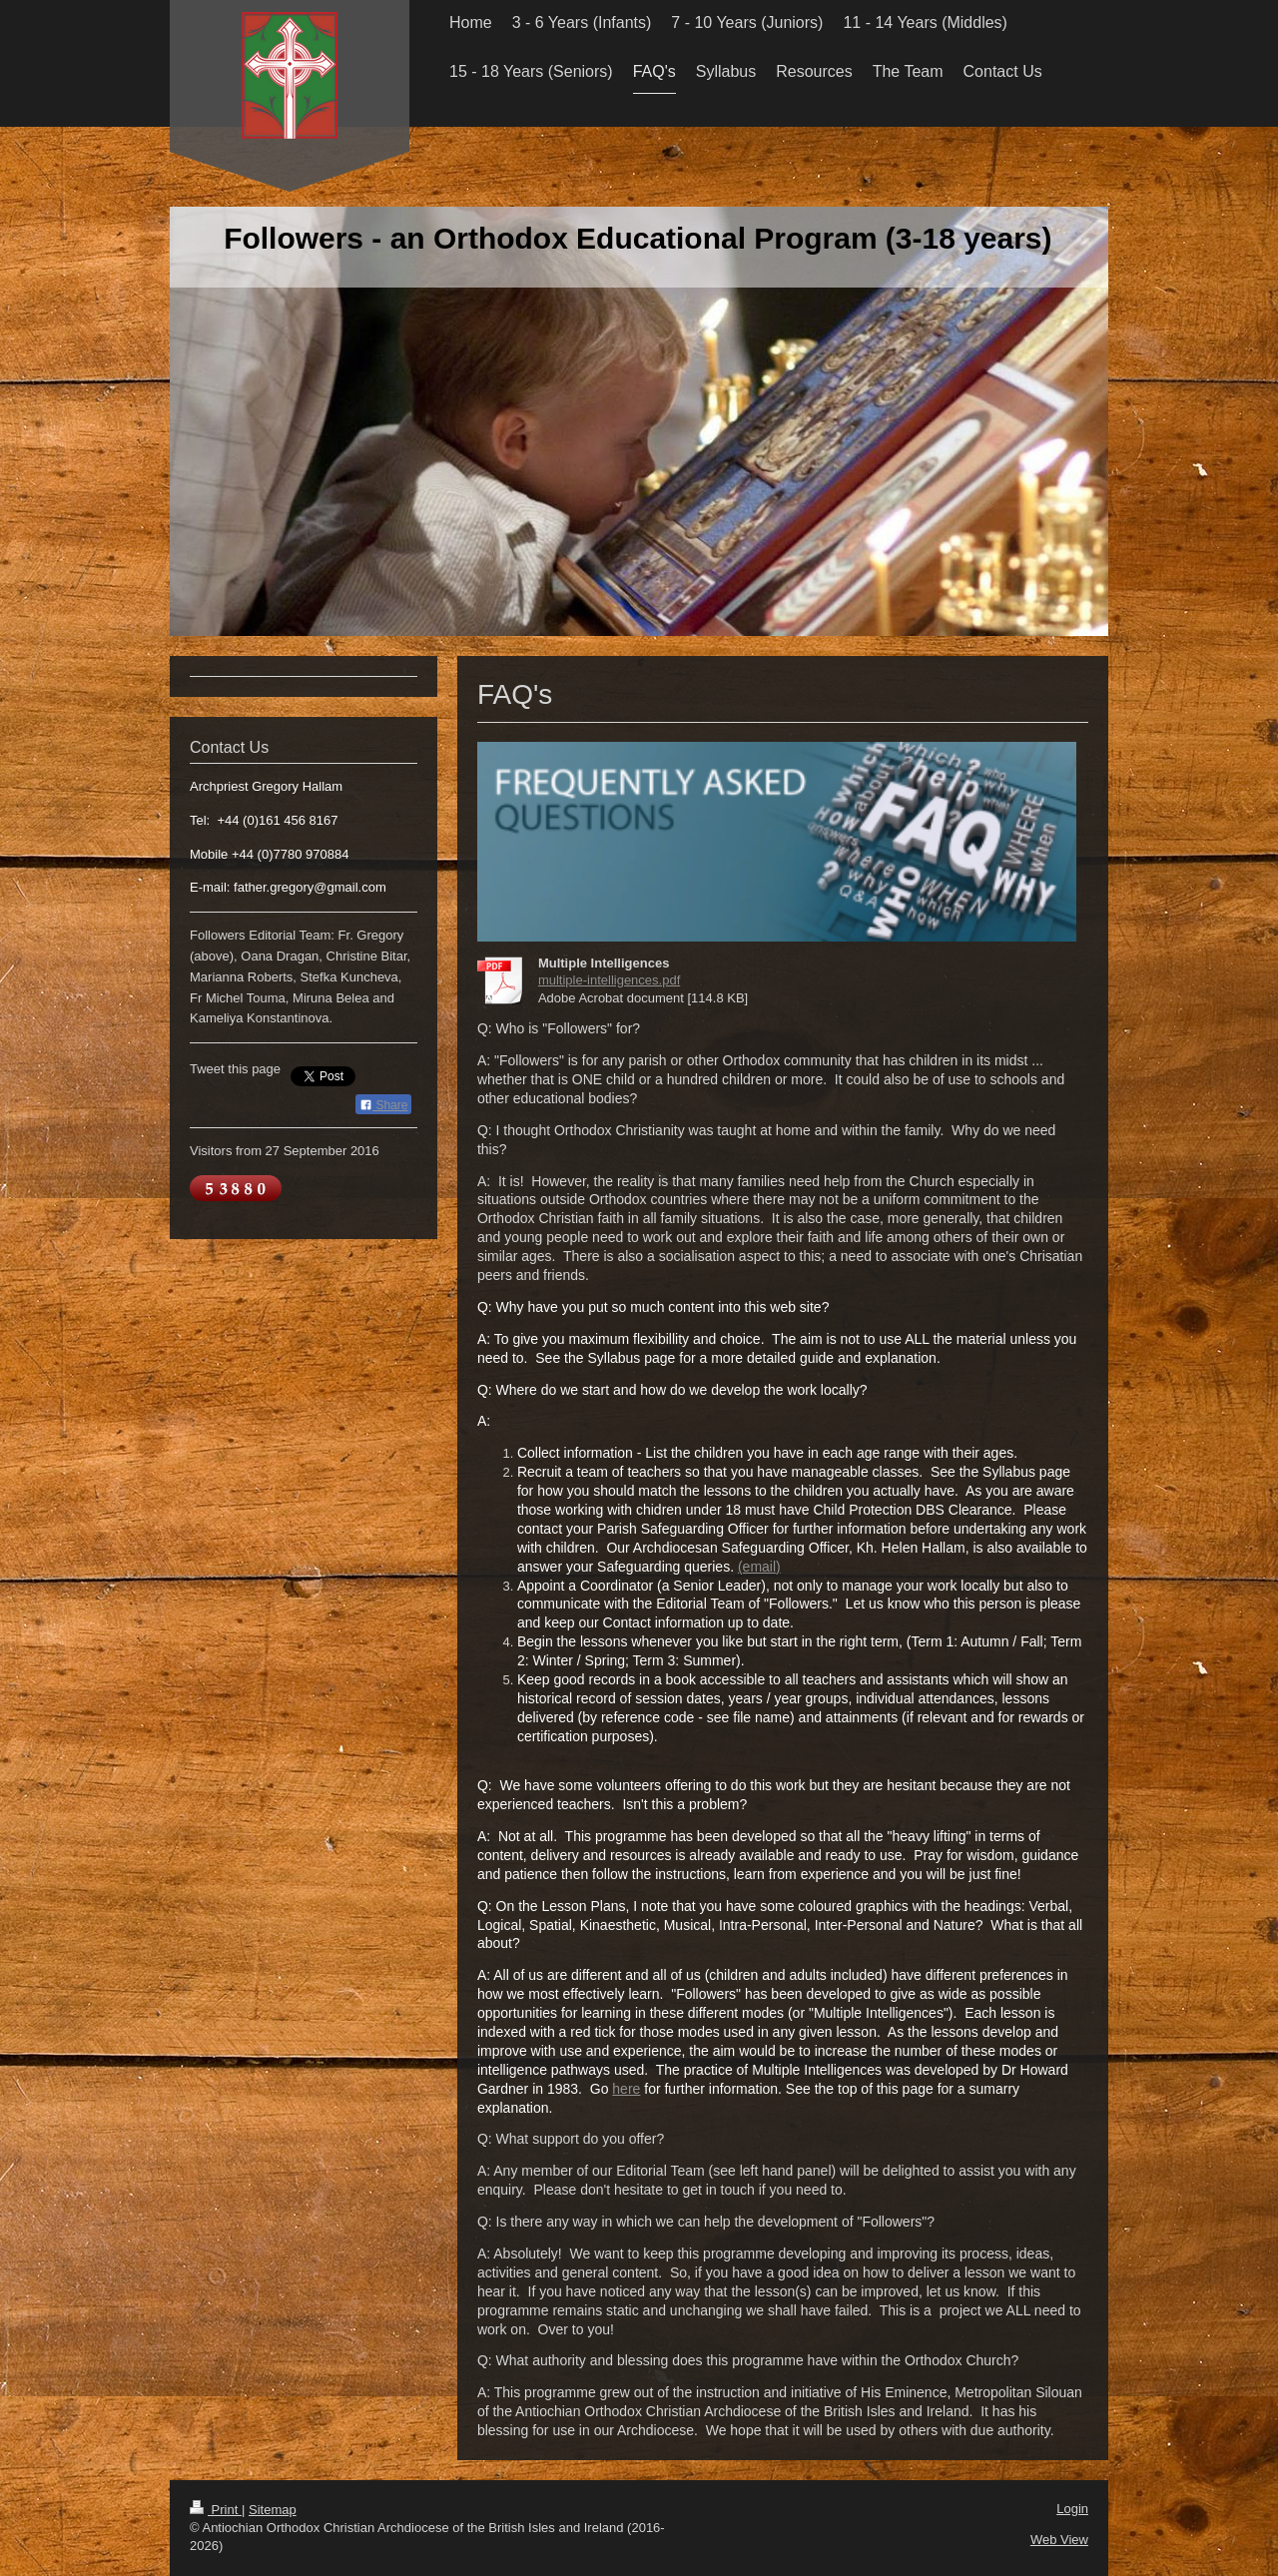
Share (383, 1105)
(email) (759, 1567)
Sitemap (273, 2509)
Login (1072, 2508)
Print (216, 2509)
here (626, 2089)
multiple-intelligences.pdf (609, 979)
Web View (1059, 2539)
